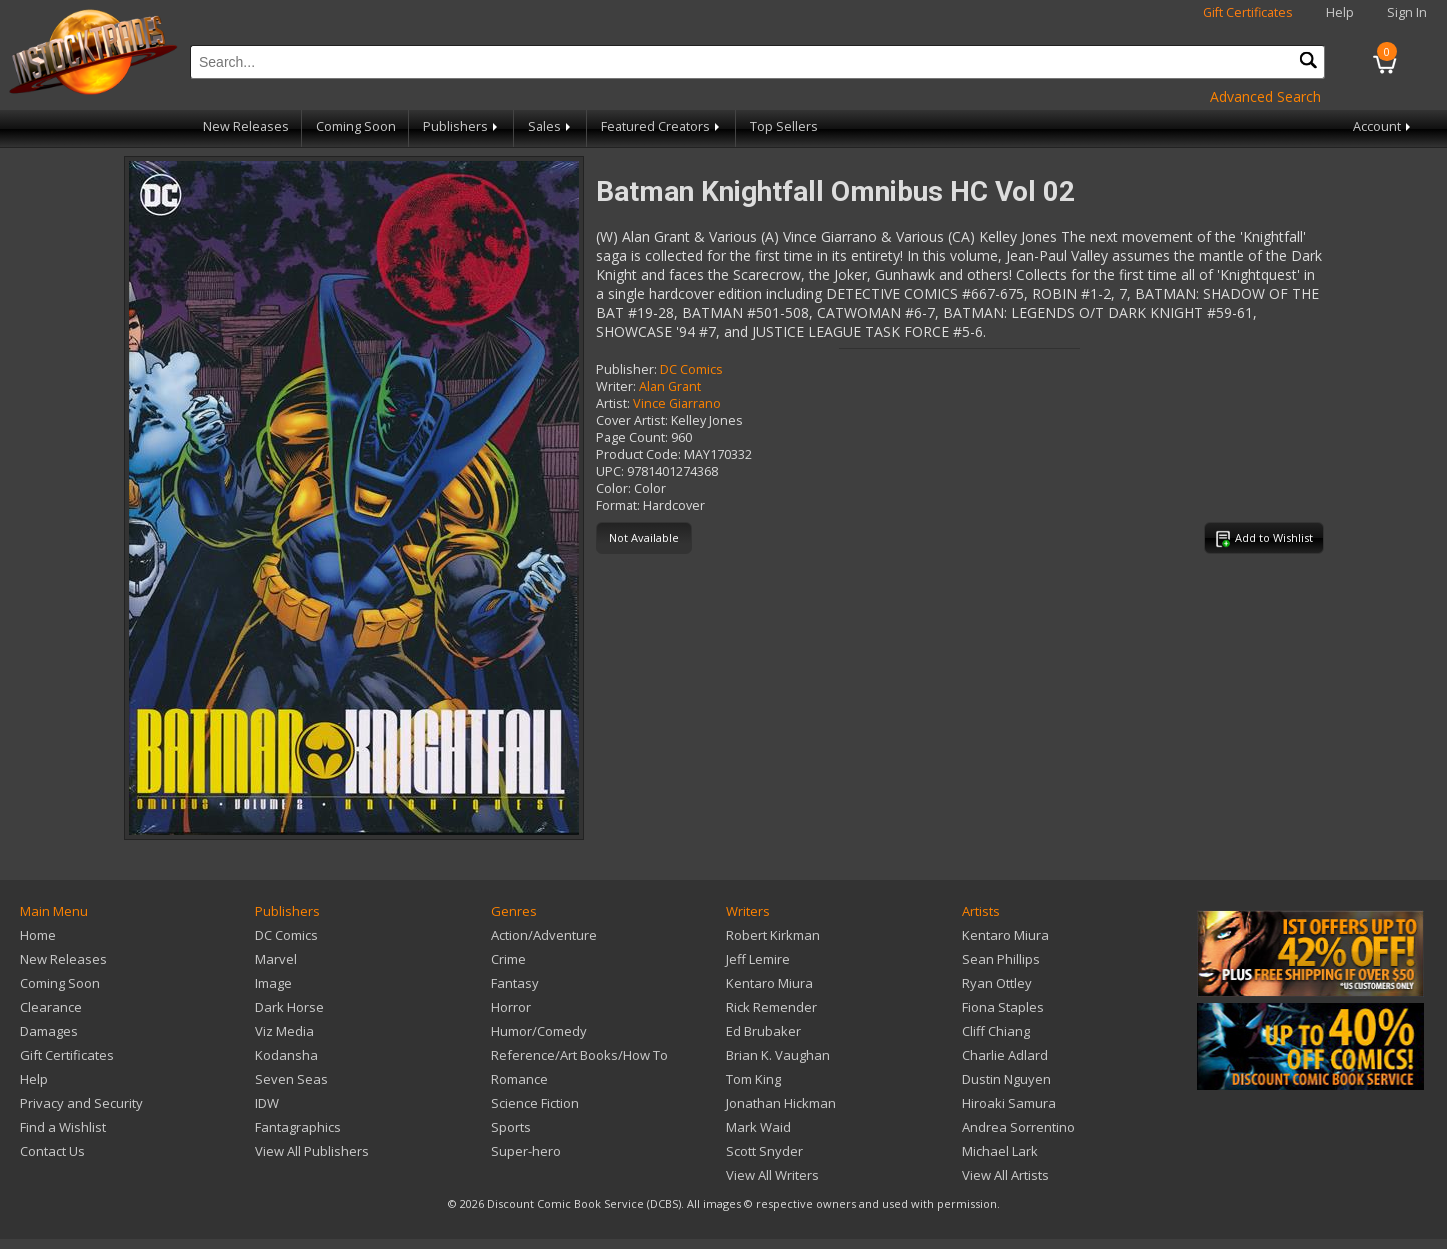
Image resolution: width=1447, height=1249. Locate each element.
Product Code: (638, 454)
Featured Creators (662, 126)
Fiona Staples (1003, 1007)
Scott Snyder (764, 1151)
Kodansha (286, 1055)
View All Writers (772, 1175)
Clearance (51, 1007)
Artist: (613, 403)
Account (1383, 126)
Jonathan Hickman (781, 1103)
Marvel (276, 959)
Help (1340, 12)
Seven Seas (291, 1079)
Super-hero (526, 1151)
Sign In (1407, 12)
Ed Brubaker (763, 1031)
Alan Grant (670, 386)
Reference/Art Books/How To (579, 1055)
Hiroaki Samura (1009, 1103)
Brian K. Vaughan (778, 1055)
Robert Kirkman (773, 935)
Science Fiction (535, 1103)
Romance (519, 1079)
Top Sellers (784, 126)
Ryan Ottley (997, 983)
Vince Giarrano (677, 403)
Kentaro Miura (769, 983)
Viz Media (284, 1031)
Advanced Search (1265, 96)
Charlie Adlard (1005, 1055)
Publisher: (626, 369)
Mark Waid (758, 1127)
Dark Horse (289, 1007)
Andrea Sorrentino (1018, 1127)
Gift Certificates (1248, 12)
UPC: (610, 471)
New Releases (246, 126)
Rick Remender (771, 1007)
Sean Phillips (1001, 959)
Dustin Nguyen (1006, 1079)
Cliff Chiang (996, 1031)
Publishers (462, 126)
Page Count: (632, 437)
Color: (613, 488)
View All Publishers (312, 1151)
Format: (618, 505)
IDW (267, 1103)
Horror (511, 1007)
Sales (551, 126)
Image (273, 983)
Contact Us (52, 1151)
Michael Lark (1000, 1151)
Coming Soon (356, 126)
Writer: (616, 386)
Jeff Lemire (758, 959)
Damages (49, 1031)
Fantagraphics (298, 1127)
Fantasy (515, 983)
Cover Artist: (632, 420)
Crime (508, 959)
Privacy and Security (81, 1103)
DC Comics (691, 369)
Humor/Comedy (539, 1031)
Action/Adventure (544, 935)
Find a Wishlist (63, 1127)
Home (38, 935)
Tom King (753, 1079)
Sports (511, 1127)
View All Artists (1005, 1175)
